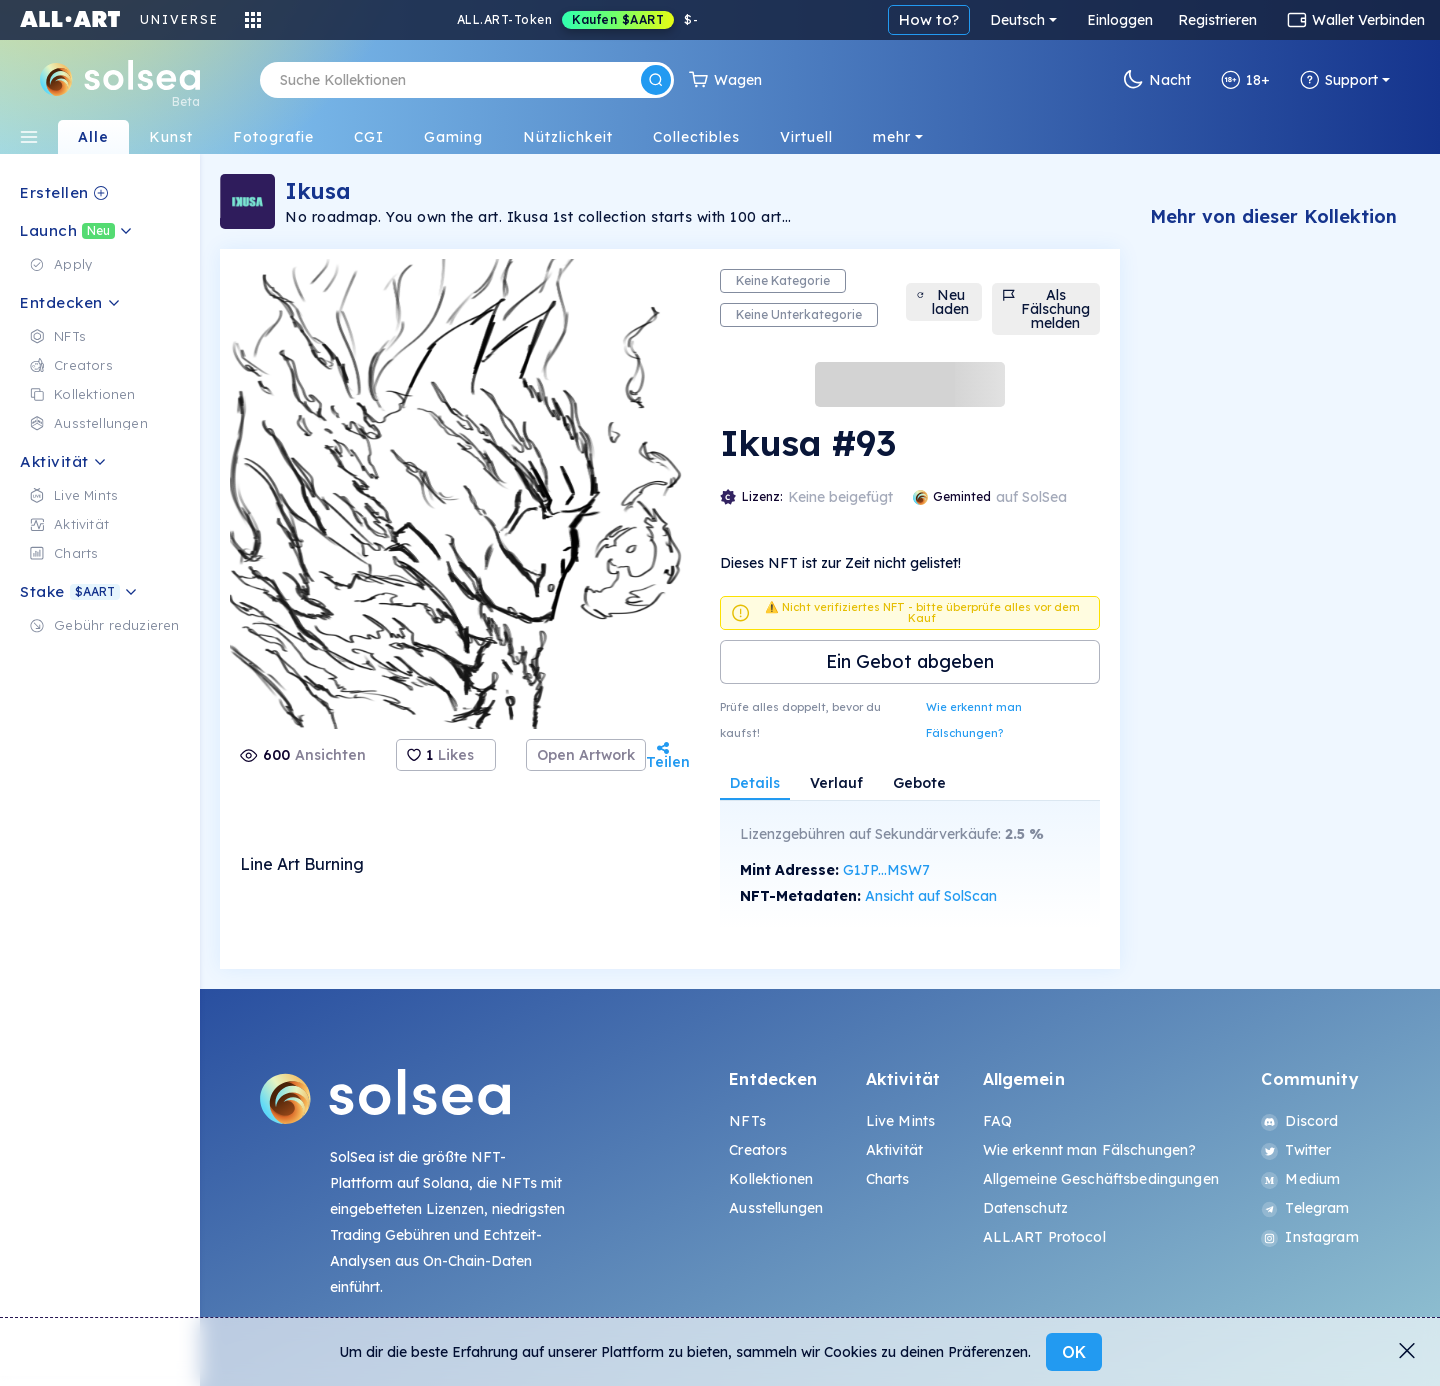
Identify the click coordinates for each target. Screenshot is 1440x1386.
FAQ (997, 1121)
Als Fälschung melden (1046, 309)
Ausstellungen (776, 1208)
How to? (929, 19)
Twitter (1296, 1150)
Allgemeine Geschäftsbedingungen (1101, 1179)
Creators (758, 1150)
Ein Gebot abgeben (910, 661)
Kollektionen (771, 1179)
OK (1074, 1352)
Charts (888, 1179)
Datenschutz (1026, 1208)
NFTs (747, 1121)
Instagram (1309, 1237)
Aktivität (894, 1150)
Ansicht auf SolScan (931, 896)
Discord (1299, 1121)
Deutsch (1017, 20)
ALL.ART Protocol (1044, 1237)
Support (1339, 80)
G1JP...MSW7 (886, 870)
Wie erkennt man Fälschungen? (974, 720)
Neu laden (942, 302)
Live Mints (900, 1121)
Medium (1300, 1179)
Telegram (1305, 1208)
